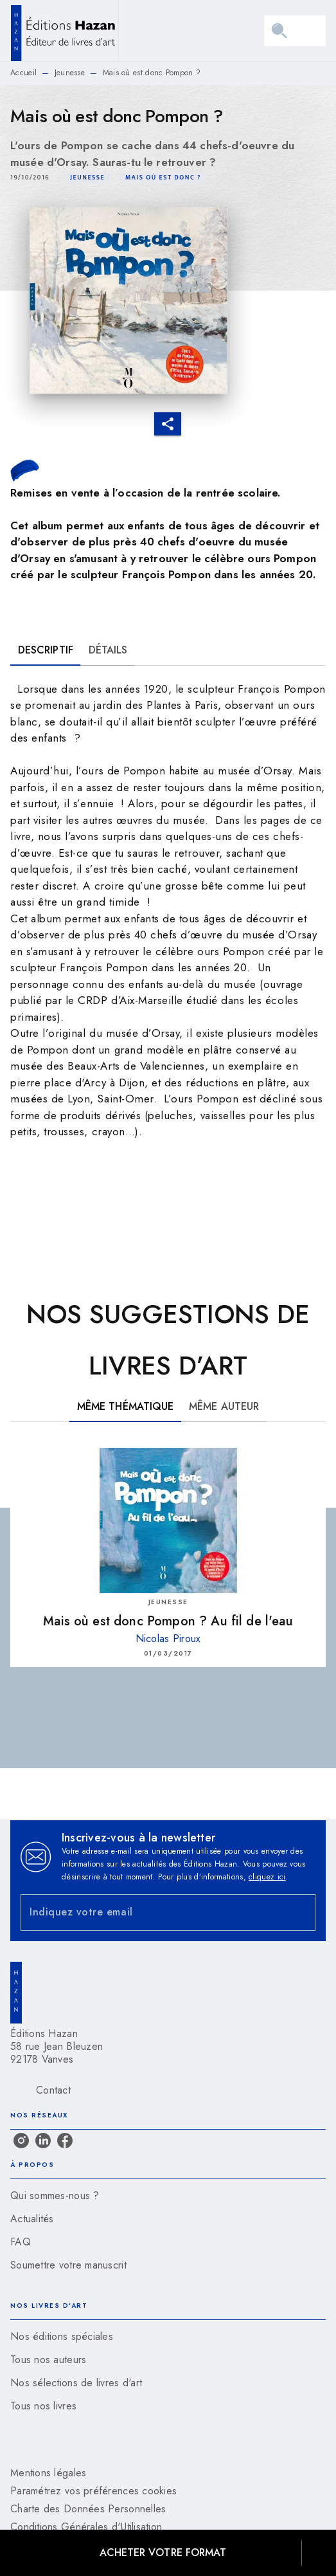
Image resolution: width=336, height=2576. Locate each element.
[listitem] (21, 2140)
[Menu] (295, 30)
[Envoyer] (300, 1912)
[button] (87, 178)
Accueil (23, 72)
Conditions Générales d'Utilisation (86, 2526)
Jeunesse (70, 72)
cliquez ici (267, 1877)
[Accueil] (64, 30)
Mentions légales (48, 2472)
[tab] (45, 650)
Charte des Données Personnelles (88, 2508)
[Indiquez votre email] (152, 1912)
